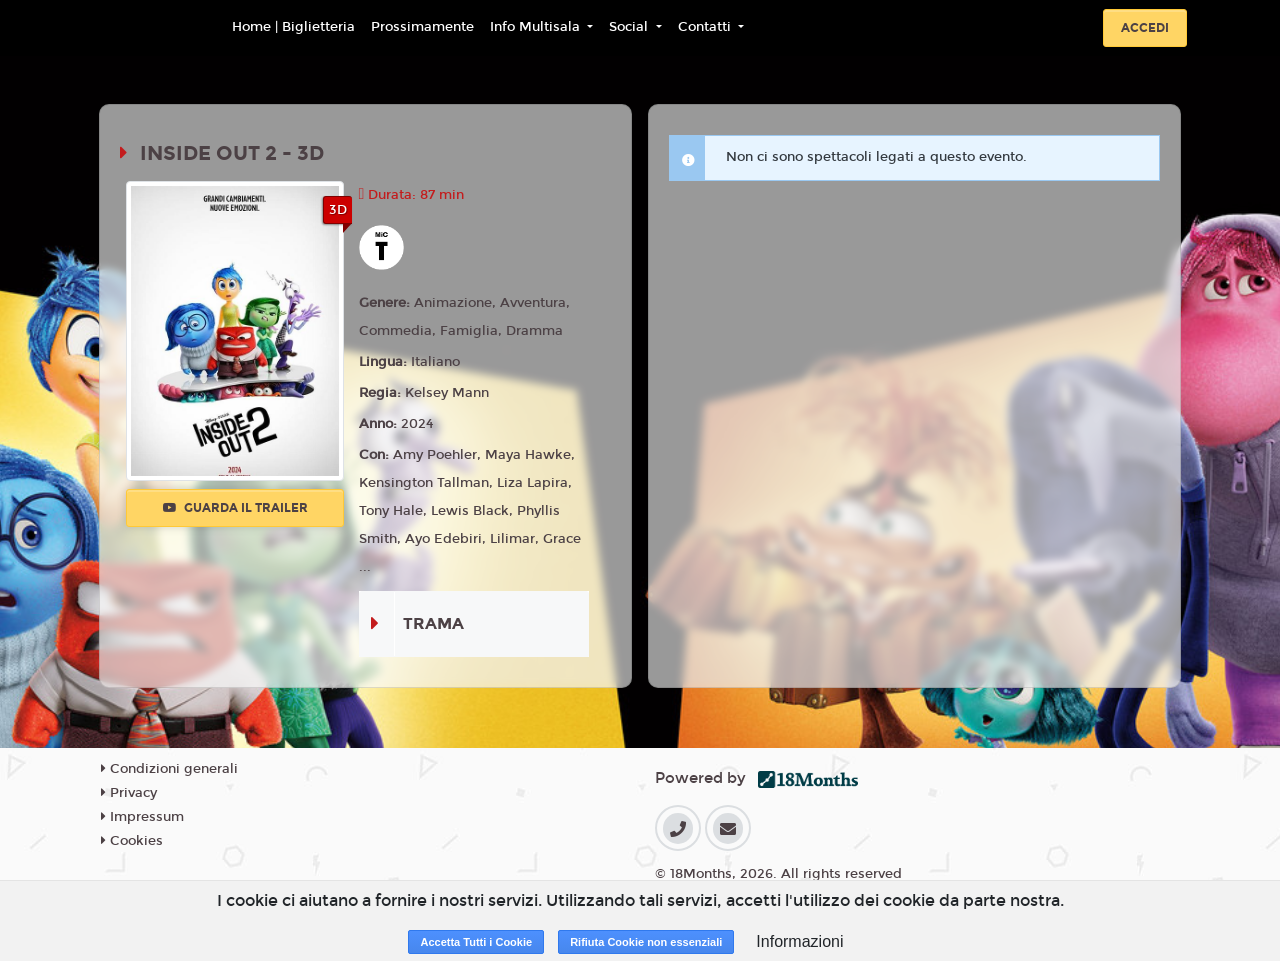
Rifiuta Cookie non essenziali (646, 942)
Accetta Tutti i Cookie (476, 942)
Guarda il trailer (235, 508)
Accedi (1145, 28)
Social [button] (630, 27)
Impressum (142, 817)
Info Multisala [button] (537, 27)
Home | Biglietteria (293, 27)
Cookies (132, 841)
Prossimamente (422, 27)
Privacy (129, 793)
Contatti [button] (706, 27)
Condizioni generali (169, 769)
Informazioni (799, 941)
